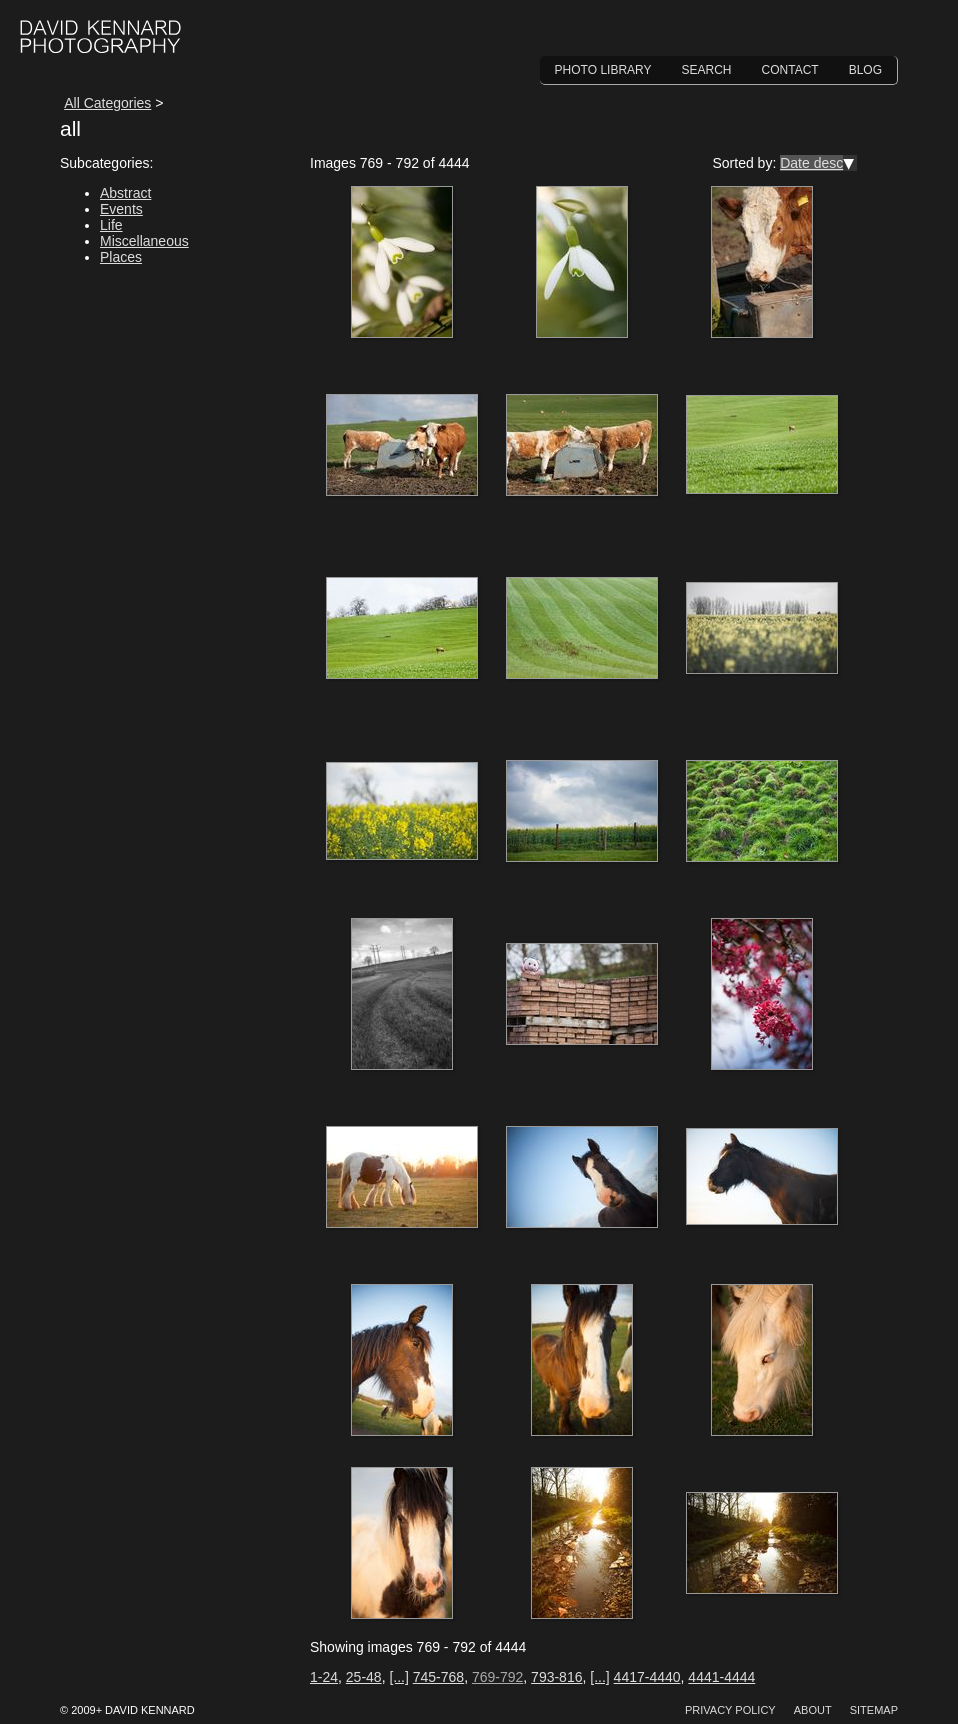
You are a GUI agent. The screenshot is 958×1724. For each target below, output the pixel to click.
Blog (865, 70)
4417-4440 (647, 1677)
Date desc (811, 163)
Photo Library (603, 70)
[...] (398, 1677)
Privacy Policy (730, 1710)
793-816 (556, 1677)
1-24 (324, 1677)
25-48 (364, 1677)
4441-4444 (721, 1677)
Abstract (125, 193)
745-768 (438, 1677)
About (813, 1710)
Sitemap (874, 1710)
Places (121, 257)
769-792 (497, 1677)
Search (707, 70)
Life (111, 225)
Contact (790, 70)
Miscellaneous (144, 241)
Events (121, 209)
